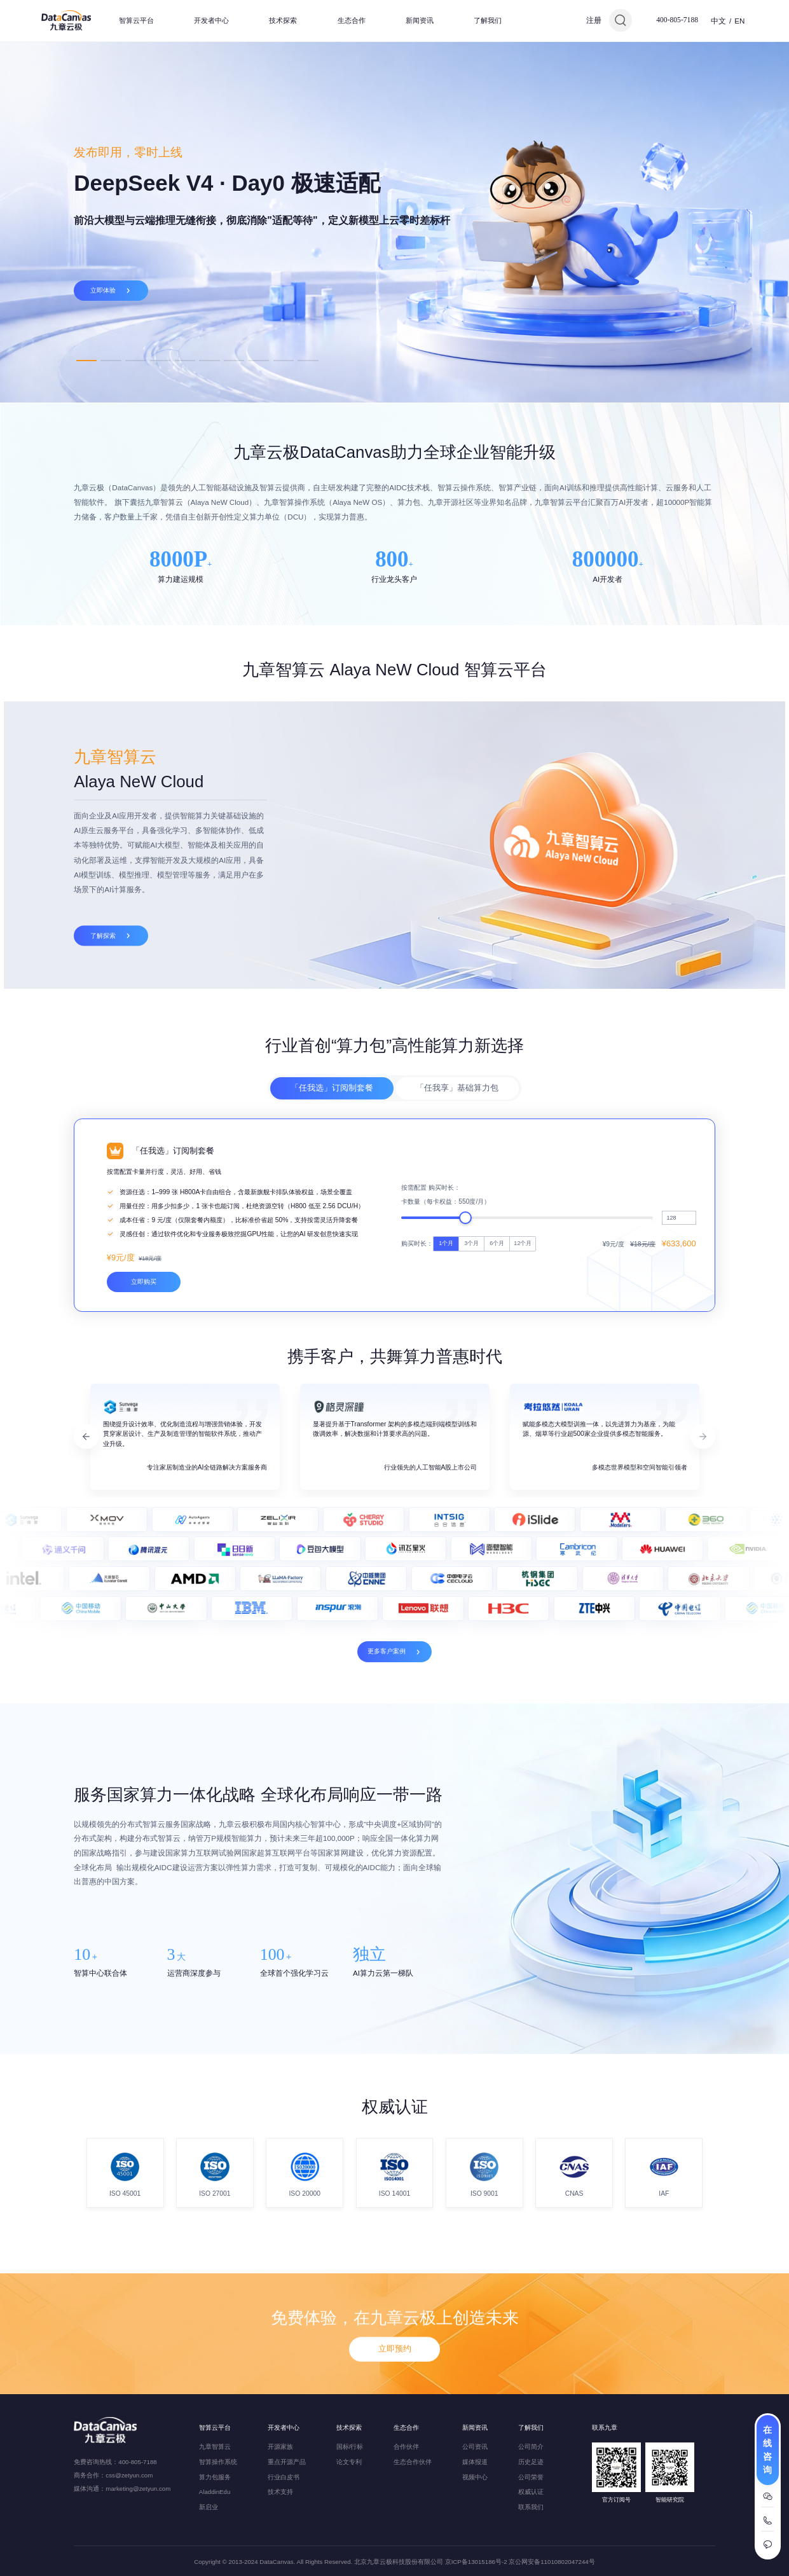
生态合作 (352, 20)
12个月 (523, 1422)
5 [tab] (185, 360)
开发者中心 (211, 20)
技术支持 (280, 2491)
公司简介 (531, 2446)
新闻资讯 (420, 20)
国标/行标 (350, 2446)
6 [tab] (209, 360)
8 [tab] (259, 360)
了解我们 (488, 20)
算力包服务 (215, 2477)
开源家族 (280, 2446)
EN (739, 21)
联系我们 (531, 2507)
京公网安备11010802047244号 (551, 2561)
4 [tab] (160, 360)
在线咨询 (767, 2450)
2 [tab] (110, 360)
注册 (593, 20)
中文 (718, 21)
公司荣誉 (531, 2477)
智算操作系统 (218, 2461)
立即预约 (394, 2400)
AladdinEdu (215, 2491)
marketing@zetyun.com (138, 2488)
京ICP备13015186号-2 (476, 2561)
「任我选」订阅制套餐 (332, 1144)
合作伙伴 (406, 2446)
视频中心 (475, 2477)
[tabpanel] (394, 222)
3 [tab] (135, 360)
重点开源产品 (287, 2461)
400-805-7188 (677, 20)
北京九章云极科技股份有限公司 (398, 2561)
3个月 (471, 1422)
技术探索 (283, 20)
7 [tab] (234, 360)
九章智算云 (215, 2446)
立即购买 (143, 1460)
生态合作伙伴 (413, 2461)
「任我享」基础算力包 (457, 1144)
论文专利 (349, 2461)
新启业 (208, 2507)
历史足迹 (531, 2461)
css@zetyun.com (129, 2475)
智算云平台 (136, 20)
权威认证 (531, 2491)
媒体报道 (475, 2461)
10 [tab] (308, 360)
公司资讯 (475, 2446)
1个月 (446, 1422)
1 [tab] (86, 360)
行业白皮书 (283, 2477)
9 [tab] (283, 360)
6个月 (497, 1422)
